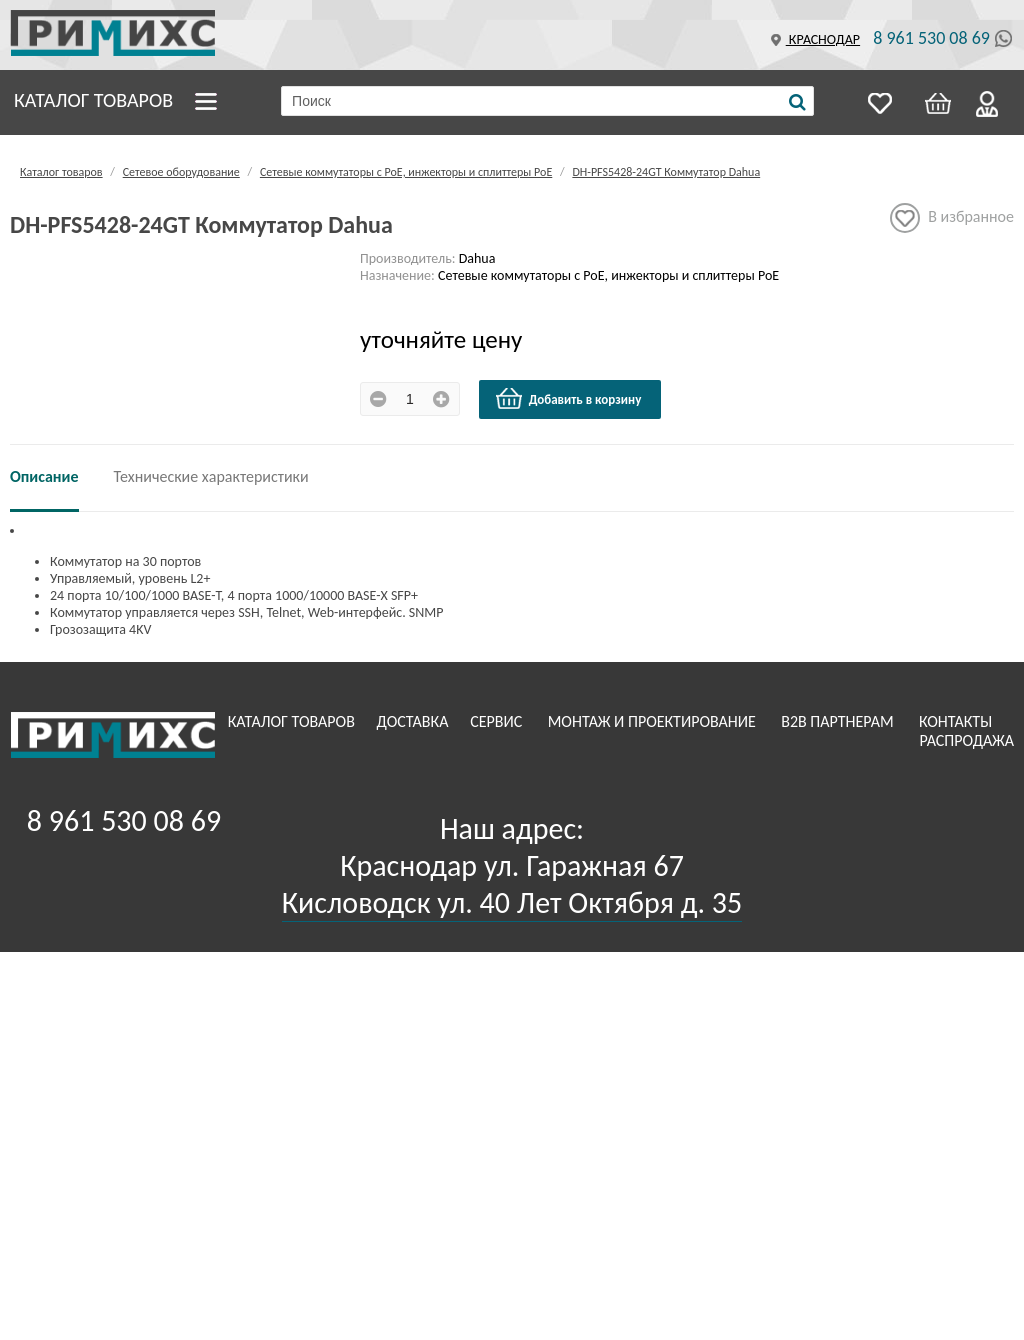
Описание (44, 476)
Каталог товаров (93, 100)
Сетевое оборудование (181, 172)
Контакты (957, 721)
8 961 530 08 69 (931, 38)
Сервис (498, 721)
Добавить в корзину (568, 399)
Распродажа (966, 740)
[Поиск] (797, 102)
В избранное (952, 218)
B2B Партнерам (839, 721)
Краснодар (813, 39)
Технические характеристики (211, 476)
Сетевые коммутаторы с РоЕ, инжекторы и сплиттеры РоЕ (406, 172)
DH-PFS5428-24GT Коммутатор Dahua (666, 172)
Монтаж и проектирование (654, 721)
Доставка (415, 721)
